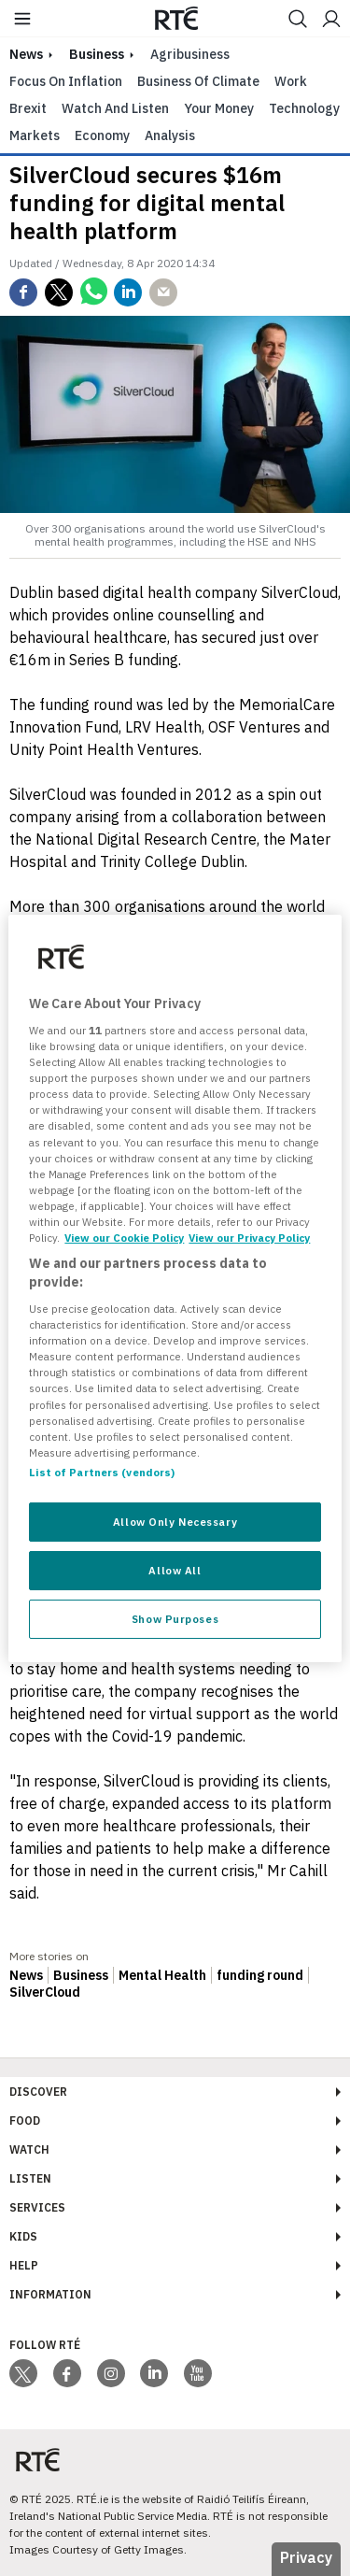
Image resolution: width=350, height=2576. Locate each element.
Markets (34, 135)
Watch (29, 2149)
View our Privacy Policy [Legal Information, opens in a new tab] (249, 1238)
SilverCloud (44, 1992)
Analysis (170, 135)
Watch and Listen (115, 108)
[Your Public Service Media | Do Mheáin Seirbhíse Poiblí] (37, 2461)
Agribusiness (190, 54)
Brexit (28, 108)
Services (37, 2207)
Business (96, 54)
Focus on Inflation (65, 81)
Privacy (306, 2557)
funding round (260, 1975)
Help (23, 2265)
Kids (23, 2236)
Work (290, 81)
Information (50, 2294)
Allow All (174, 1570)
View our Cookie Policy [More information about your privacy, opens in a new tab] (124, 1238)
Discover (38, 2092)
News (26, 1975)
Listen (30, 2178)
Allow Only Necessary (175, 1522)
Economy (102, 135)
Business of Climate (198, 81)
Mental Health (162, 1975)
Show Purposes (175, 1619)
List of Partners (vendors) (102, 1472)
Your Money (219, 108)
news (26, 54)
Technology (304, 108)
